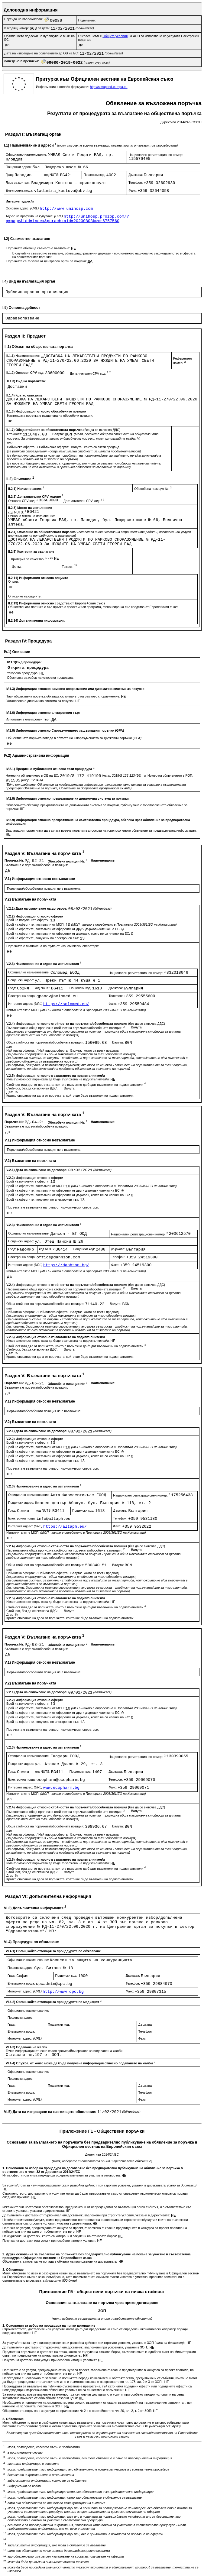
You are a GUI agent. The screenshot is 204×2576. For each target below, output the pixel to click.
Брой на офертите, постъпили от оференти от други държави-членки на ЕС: (63, 929)
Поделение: (87, 20)
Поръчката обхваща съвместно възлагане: (38, 248)
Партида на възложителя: (24, 19)
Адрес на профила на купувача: (35, 216)
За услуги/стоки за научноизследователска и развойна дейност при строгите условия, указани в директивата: (99, 2185)
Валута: (58, 434)
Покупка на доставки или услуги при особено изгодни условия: (49, 2240)
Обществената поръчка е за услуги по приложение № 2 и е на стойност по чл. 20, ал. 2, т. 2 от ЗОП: (77, 2411)
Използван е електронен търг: (28, 719)
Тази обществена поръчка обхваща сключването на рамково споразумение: (63, 696)
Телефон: (136, 182)
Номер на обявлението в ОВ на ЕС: (33, 775)
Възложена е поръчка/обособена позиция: (36, 865)
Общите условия (115, 36)
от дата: (44, 28)
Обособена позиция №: (153, 488)
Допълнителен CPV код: (90, 373)
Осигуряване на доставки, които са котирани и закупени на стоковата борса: (60, 2236)
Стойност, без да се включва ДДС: (32, 1088)
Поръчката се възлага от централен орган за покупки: (47, 261)
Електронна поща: (20, 190)
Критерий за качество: (32, 559)
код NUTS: (52, 174)
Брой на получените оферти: (28, 920)
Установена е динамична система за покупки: (40, 701)
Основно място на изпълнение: (31, 516)
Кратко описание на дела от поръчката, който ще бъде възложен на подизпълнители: (70, 1095)
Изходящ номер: (17, 28)
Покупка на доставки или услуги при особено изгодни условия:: (50, 2360)
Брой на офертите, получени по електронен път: (43, 938)
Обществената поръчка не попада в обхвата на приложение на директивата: (60, 2261)
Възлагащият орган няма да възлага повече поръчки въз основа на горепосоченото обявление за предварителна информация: (101, 830)
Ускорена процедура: (23, 673)
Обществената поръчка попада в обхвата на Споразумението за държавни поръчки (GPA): (74, 738)
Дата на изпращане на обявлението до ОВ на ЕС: (41, 53)
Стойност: (15, 434)
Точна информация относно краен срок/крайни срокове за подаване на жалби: (64, 2051)
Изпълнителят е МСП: (76, 1010)
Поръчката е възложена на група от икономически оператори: (52, 946)
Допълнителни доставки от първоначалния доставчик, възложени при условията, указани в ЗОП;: (76, 2347)
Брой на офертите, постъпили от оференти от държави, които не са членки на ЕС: (68, 933)
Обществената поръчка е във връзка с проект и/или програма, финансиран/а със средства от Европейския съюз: (93, 607)
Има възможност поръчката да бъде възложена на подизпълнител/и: (58, 1079)
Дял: (10, 1092)
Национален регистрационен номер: (155, 155)
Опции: (13, 581)
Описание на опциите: (24, 596)
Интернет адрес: (25, 1003)
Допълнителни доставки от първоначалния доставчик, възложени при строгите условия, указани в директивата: (86, 2215)
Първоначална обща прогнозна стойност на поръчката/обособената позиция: (66, 1028)
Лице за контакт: (18, 182)
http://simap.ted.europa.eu (109, 87)
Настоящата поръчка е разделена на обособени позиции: (50, 415)
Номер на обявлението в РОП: (170, 775)
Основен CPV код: (23, 501)
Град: (10, 174)
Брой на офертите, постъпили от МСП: (35, 924)
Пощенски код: (94, 174)
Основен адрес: (23, 208)
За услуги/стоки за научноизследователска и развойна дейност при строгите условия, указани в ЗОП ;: (94, 2343)
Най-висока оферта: (54, 447)
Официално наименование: (27, 154)
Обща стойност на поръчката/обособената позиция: (45, 1042)
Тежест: (69, 566)
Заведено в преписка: (22, 61)
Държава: (136, 174)
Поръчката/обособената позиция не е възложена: (44, 888)
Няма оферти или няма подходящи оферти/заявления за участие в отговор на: (61, 2175)
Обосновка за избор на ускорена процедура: (40, 677)
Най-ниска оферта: (21, 447)
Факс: (133, 190)
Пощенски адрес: (19, 167)
